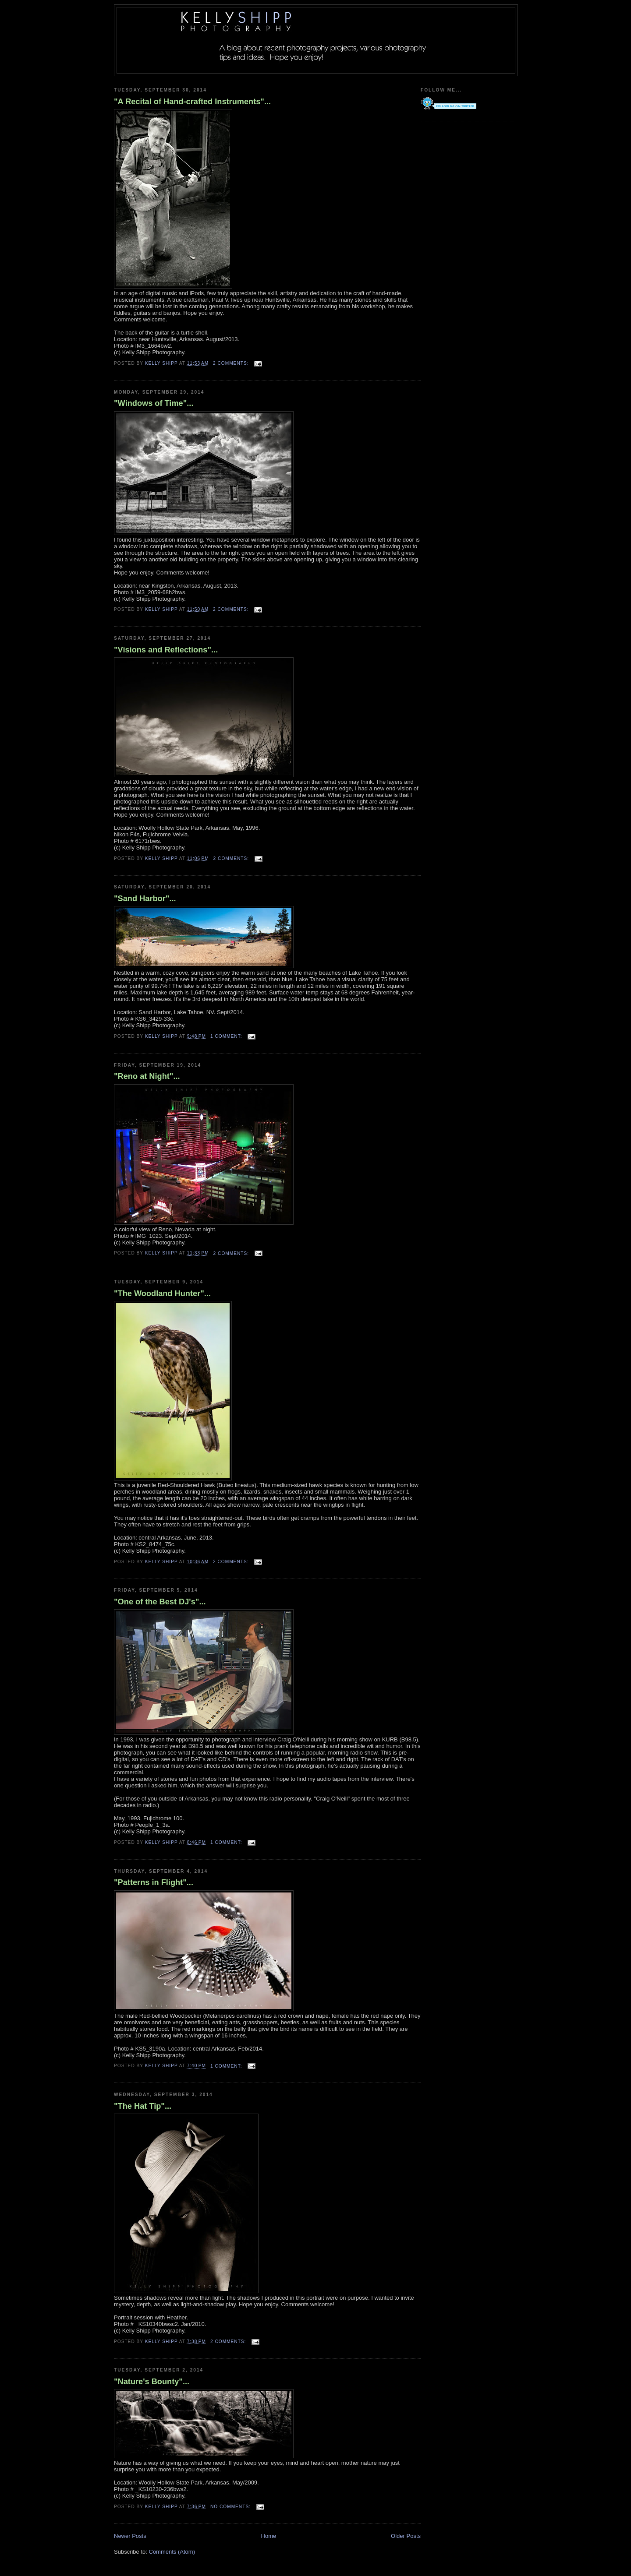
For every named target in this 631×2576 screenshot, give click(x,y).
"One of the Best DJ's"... (160, 1601)
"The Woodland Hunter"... (162, 1293)
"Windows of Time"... (153, 403)
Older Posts (406, 2536)
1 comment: (227, 1036)
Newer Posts (130, 2536)
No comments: (231, 2506)
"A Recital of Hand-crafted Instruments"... (192, 101)
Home (269, 2536)
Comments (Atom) (172, 2551)
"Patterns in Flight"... (153, 1882)
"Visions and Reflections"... (166, 649)
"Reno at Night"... (147, 1076)
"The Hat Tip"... (142, 2106)
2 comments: (231, 363)
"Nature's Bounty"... (151, 2381)
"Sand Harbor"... (145, 898)
